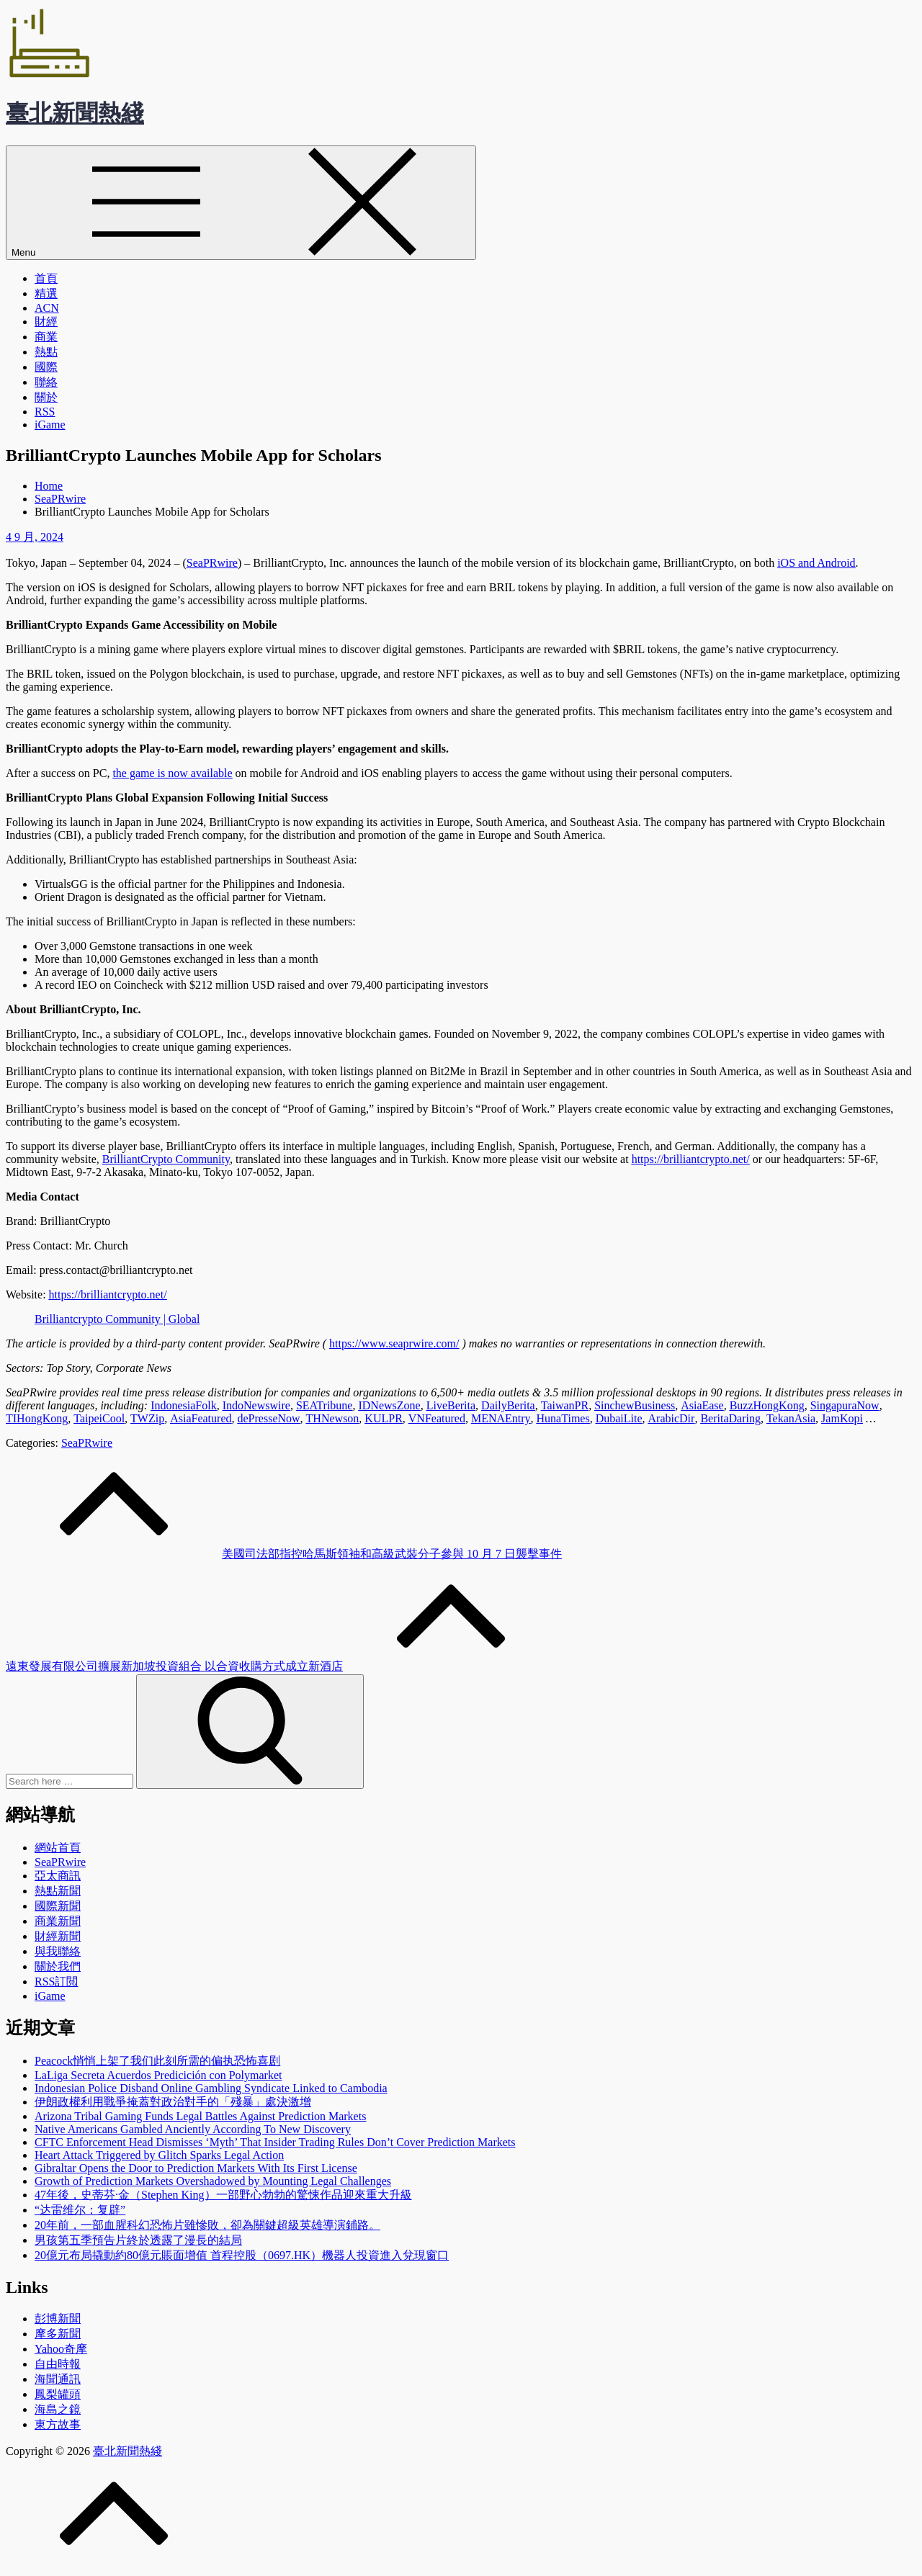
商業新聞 (58, 1921)
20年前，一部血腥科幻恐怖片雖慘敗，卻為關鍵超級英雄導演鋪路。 (207, 2225)
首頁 (46, 278)
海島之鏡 (58, 2409)
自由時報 (58, 2364)
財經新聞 (58, 1936)
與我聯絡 (58, 1951)
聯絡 (46, 382)
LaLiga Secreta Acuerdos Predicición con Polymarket (158, 2075)
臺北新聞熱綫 (75, 113)
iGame (50, 424)
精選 (46, 293)
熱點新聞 (58, 1891)
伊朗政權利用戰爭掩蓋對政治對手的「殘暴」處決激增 (173, 2102)
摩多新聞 (58, 2334)
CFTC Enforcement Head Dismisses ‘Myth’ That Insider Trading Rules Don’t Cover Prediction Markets (275, 2142)
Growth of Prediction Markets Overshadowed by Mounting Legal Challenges (213, 2181)
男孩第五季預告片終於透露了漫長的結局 (138, 2240)
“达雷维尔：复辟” (80, 2210)
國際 (46, 367)
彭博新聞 (58, 2318)
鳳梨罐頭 (58, 2394)
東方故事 (58, 2424)
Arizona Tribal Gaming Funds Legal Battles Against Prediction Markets (200, 2116)
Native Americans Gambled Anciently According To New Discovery (193, 2129)
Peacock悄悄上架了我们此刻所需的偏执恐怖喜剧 (157, 2061)
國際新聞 (58, 1906)
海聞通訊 (58, 2379)
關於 (46, 397)
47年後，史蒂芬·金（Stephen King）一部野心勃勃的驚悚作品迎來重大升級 (223, 2195)
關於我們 (58, 1966)
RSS (45, 411)
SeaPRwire (86, 1443)
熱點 (46, 352)
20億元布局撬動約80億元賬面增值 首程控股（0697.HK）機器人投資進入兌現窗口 (242, 2255)
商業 (46, 337)
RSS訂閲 (56, 1981)
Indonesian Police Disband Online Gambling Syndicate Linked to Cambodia (211, 2088)
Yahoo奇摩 (61, 2349)
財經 (46, 321)
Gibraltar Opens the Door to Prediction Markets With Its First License (196, 2168)
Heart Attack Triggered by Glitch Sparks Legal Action (159, 2155)
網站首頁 (58, 1847)
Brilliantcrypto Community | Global (117, 1319)
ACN (47, 308)
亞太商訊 (58, 1876)
